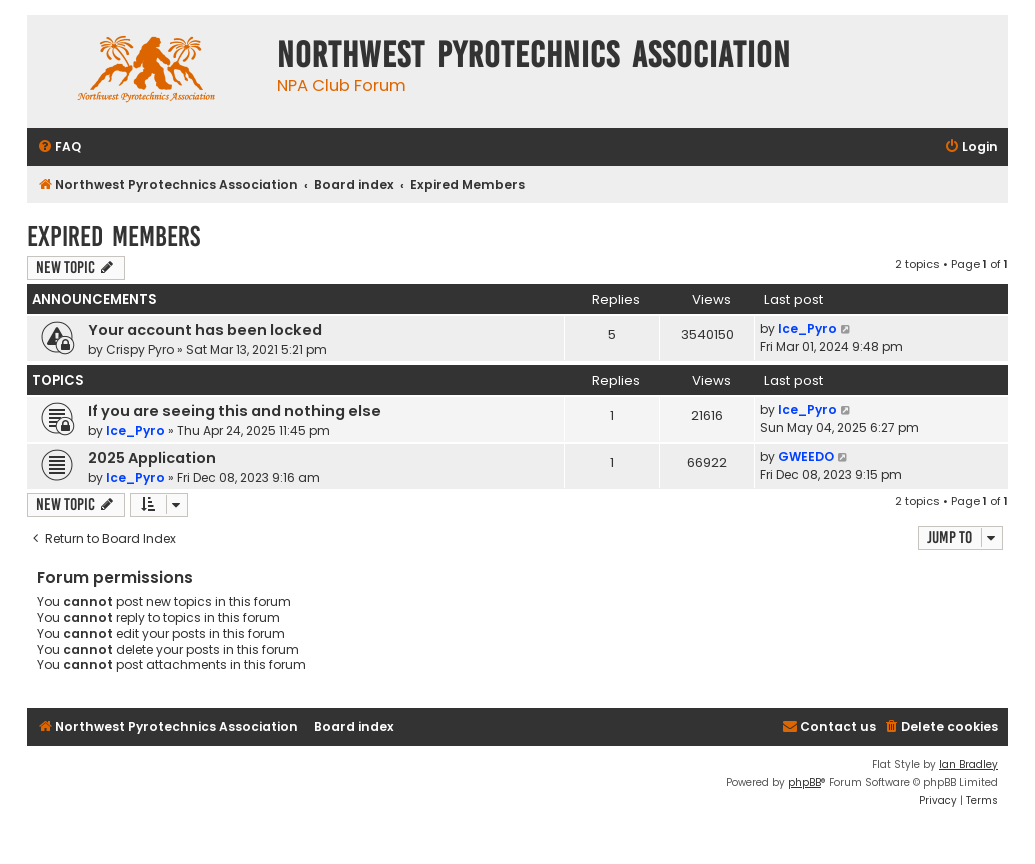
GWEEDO (806, 456)
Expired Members (113, 236)
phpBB (804, 782)
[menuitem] (59, 147)
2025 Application (152, 458)
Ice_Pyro (807, 328)
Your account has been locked (205, 330)
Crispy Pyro (140, 349)
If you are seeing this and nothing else (234, 411)
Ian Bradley (968, 764)
